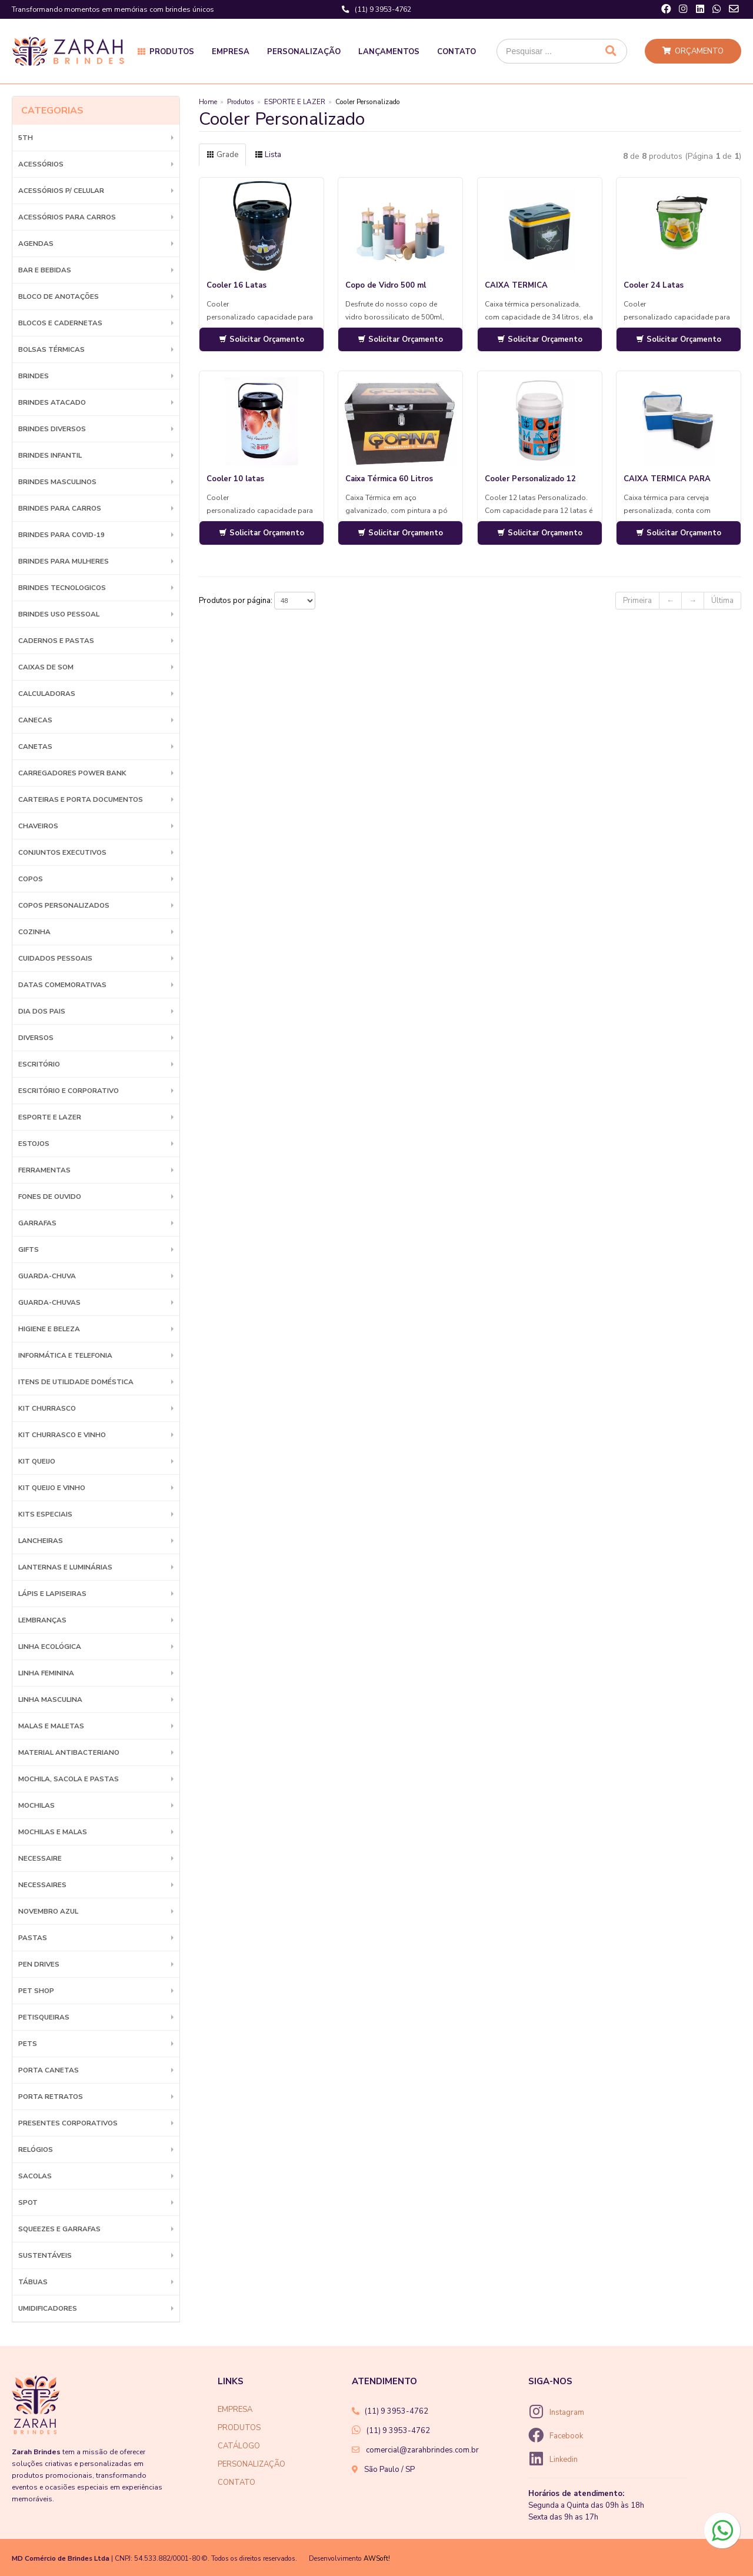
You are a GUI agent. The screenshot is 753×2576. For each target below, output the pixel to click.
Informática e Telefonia (65, 1355)
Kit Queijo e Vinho (51, 1487)
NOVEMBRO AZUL (48, 1911)
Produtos (171, 51)
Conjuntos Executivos (62, 852)
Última (722, 600)
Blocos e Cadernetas (60, 323)
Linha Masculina (50, 1699)
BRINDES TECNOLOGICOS (62, 587)
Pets (27, 2043)
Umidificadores (47, 2308)
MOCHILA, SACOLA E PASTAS (68, 1779)
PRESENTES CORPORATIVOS (68, 2123)
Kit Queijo (36, 1461)
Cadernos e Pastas (56, 640)
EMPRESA (235, 2409)
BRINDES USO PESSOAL (58, 614)
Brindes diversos (52, 429)
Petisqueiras (43, 2017)
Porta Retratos (50, 2096)
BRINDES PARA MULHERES (63, 561)
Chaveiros (38, 826)
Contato (456, 51)
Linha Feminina (46, 1673)
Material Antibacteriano (68, 1752)
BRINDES (33, 376)
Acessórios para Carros (67, 217)
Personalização (304, 51)
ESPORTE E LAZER (49, 1117)
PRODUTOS (239, 2427)
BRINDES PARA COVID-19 (61, 534)
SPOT (28, 2202)
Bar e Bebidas (44, 270)
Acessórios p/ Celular (61, 190)
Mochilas (36, 1805)
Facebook (566, 2436)
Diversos (36, 1037)
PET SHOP (36, 1990)
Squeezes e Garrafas (59, 2229)
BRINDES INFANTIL (50, 455)
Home (208, 101)
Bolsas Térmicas (51, 349)
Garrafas (37, 1223)
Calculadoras (46, 693)
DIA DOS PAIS (41, 1011)
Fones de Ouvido (49, 1196)
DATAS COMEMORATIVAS (62, 984)
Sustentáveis (45, 2255)
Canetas (35, 746)
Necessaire (40, 1858)
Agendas (36, 243)
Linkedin (563, 2459)
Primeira (637, 600)
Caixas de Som (46, 667)
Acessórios (41, 164)
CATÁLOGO (239, 2446)
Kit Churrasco (47, 1408)
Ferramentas (44, 1170)
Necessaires (42, 1884)
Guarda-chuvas (49, 1302)
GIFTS (28, 1249)
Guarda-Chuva (47, 1276)
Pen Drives (38, 1964)
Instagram (566, 2412)
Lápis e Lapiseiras (52, 1593)
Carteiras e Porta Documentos (80, 799)
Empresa (230, 51)
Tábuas (33, 2282)
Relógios (35, 2149)
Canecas (35, 720)
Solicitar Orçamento (261, 339)
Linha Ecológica (49, 1646)
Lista (268, 154)
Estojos (33, 1143)
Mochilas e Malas (52, 1832)
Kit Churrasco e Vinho (62, 1434)
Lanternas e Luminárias (65, 1567)
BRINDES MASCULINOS (57, 481)
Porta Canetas (48, 2070)
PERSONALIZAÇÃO (251, 2464)
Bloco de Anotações (58, 296)
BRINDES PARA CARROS (59, 508)
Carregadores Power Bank (72, 773)
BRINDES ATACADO (52, 402)
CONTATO (236, 2482)
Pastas (32, 1937)
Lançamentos (388, 51)
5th (25, 137)
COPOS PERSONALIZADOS (63, 905)
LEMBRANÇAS (42, 1620)
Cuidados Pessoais (55, 958)
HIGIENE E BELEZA (49, 1329)
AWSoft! (377, 2558)
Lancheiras (40, 1540)
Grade (222, 154)
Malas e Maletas (51, 1726)
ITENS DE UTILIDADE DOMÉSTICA (76, 1382)
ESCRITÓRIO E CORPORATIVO (68, 1090)
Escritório (39, 1064)
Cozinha (34, 932)
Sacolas (35, 2176)
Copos (30, 879)
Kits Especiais (45, 1514)
